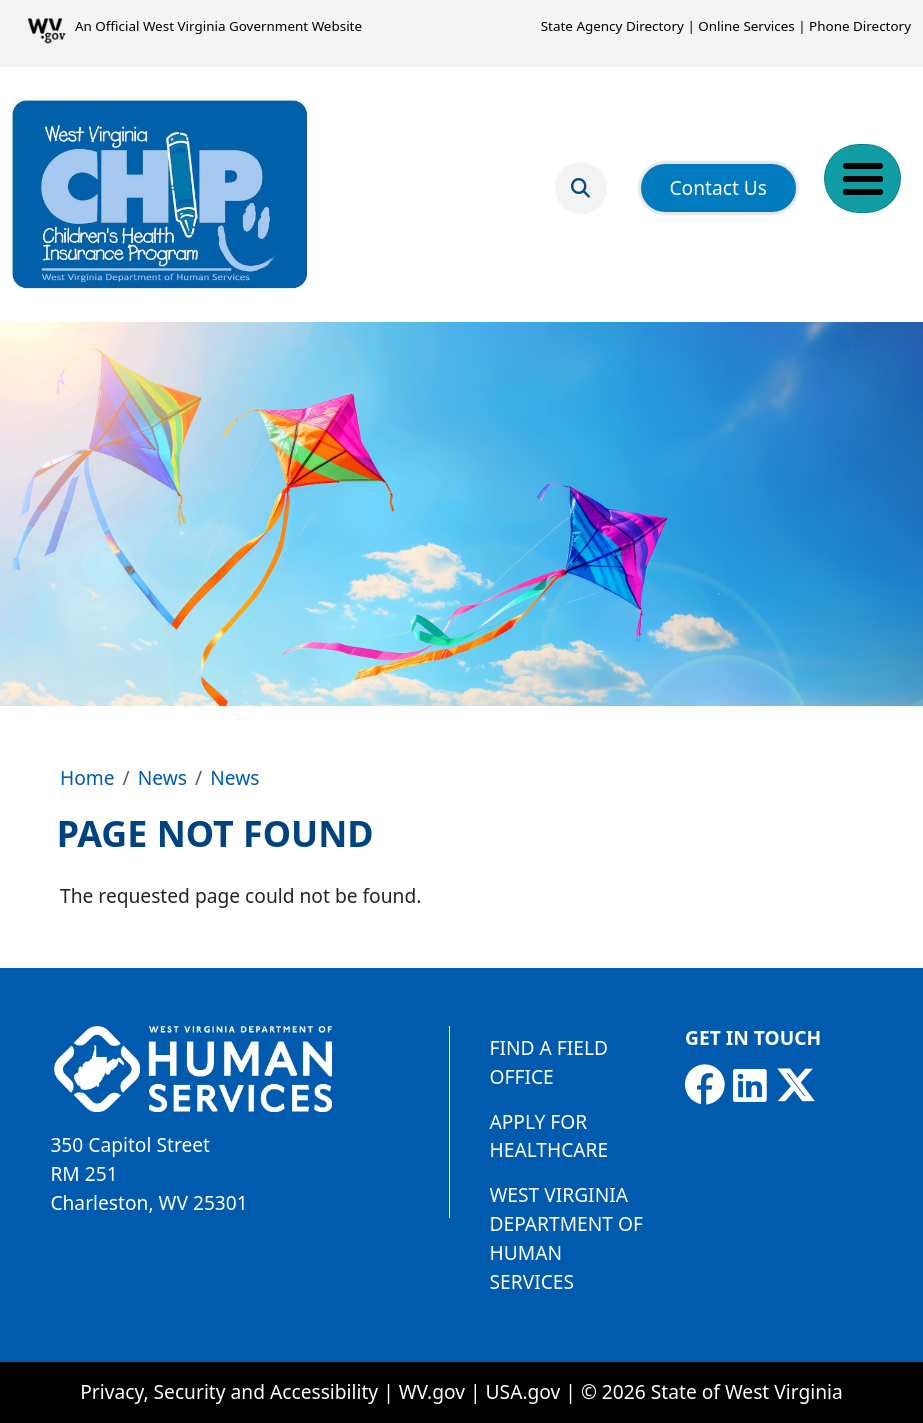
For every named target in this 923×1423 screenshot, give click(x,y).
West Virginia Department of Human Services (566, 1237)
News (162, 777)
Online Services (746, 26)
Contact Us (718, 187)
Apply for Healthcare (549, 1136)
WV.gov (432, 1391)
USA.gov (523, 1391)
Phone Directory (860, 26)
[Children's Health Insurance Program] (160, 194)
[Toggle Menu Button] (862, 178)
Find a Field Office (549, 1062)
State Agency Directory (612, 26)
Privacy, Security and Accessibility (229, 1391)
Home (87, 777)
